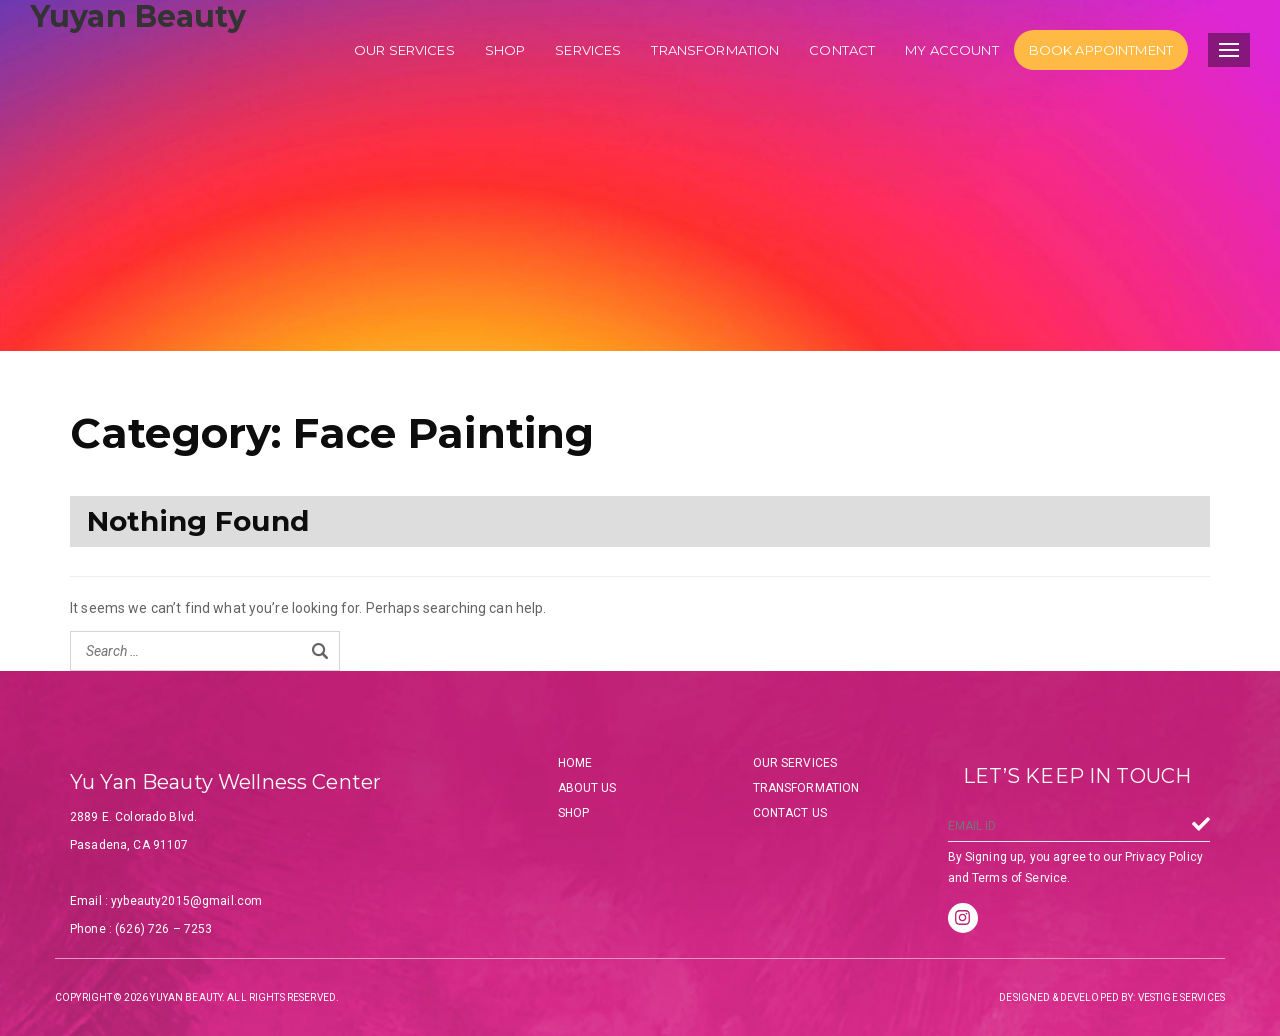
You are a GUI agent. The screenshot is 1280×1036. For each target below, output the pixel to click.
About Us (587, 788)
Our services (404, 50)
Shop (505, 50)
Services (588, 50)
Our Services (795, 763)
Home (575, 763)
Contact (842, 50)
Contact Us (790, 813)
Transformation (715, 50)
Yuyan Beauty (138, 16)
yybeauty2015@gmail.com (186, 901)
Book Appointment (1101, 50)
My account (951, 50)
